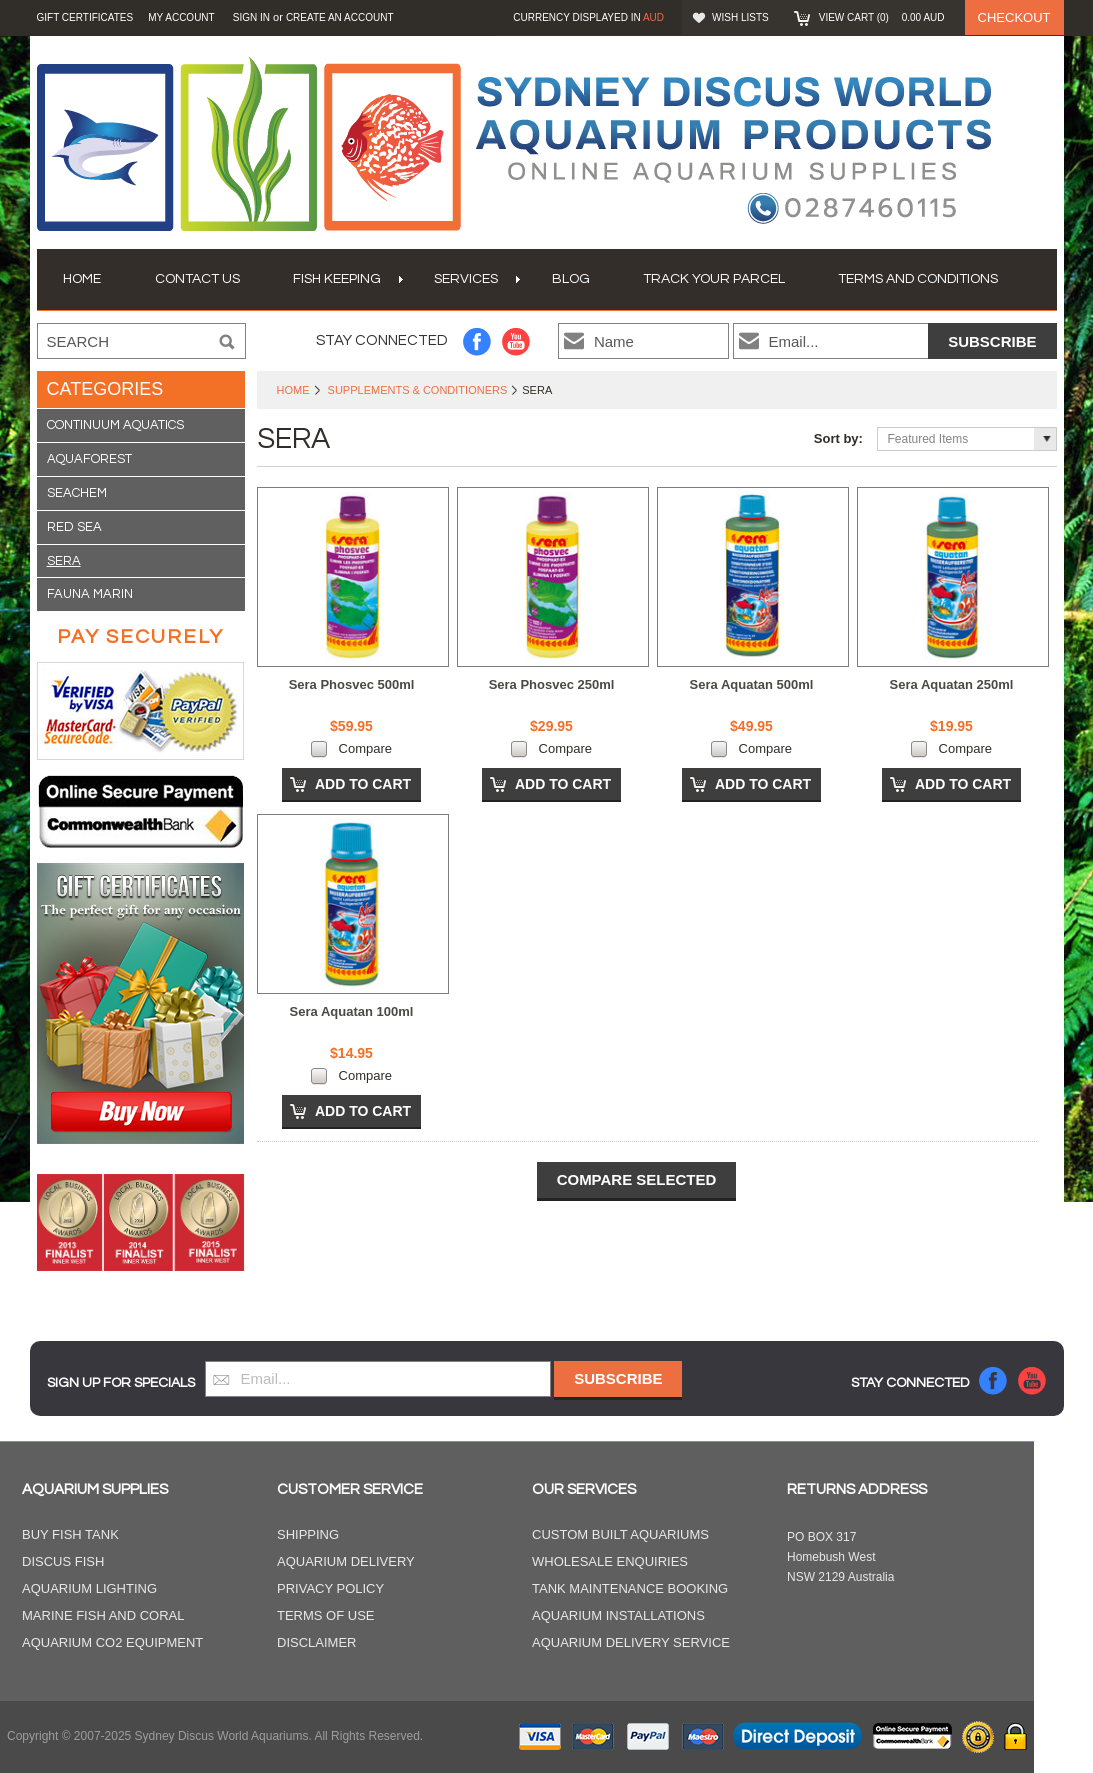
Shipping (308, 1534)
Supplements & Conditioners (418, 390)
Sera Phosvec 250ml (552, 684)
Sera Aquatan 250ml (952, 684)
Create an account (340, 17)
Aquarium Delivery (346, 1561)
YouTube (516, 341)
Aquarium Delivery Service (631, 1642)
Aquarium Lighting (89, 1588)
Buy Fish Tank (70, 1534)
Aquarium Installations (618, 1615)
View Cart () (882, 17)
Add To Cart (363, 784)
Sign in (251, 17)
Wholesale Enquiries (610, 1561)
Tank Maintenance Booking (630, 1588)
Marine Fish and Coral (103, 1615)
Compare (365, 748)
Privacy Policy (330, 1588)
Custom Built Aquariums (620, 1534)
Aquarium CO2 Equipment (112, 1642)
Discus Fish (63, 1561)
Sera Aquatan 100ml (352, 1011)
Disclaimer (316, 1642)
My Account (181, 17)
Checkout (1014, 17)
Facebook (477, 341)
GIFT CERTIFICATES (85, 17)
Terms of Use (326, 1615)
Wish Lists (740, 17)
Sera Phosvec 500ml (352, 684)
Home (293, 390)
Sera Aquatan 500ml (752, 684)
